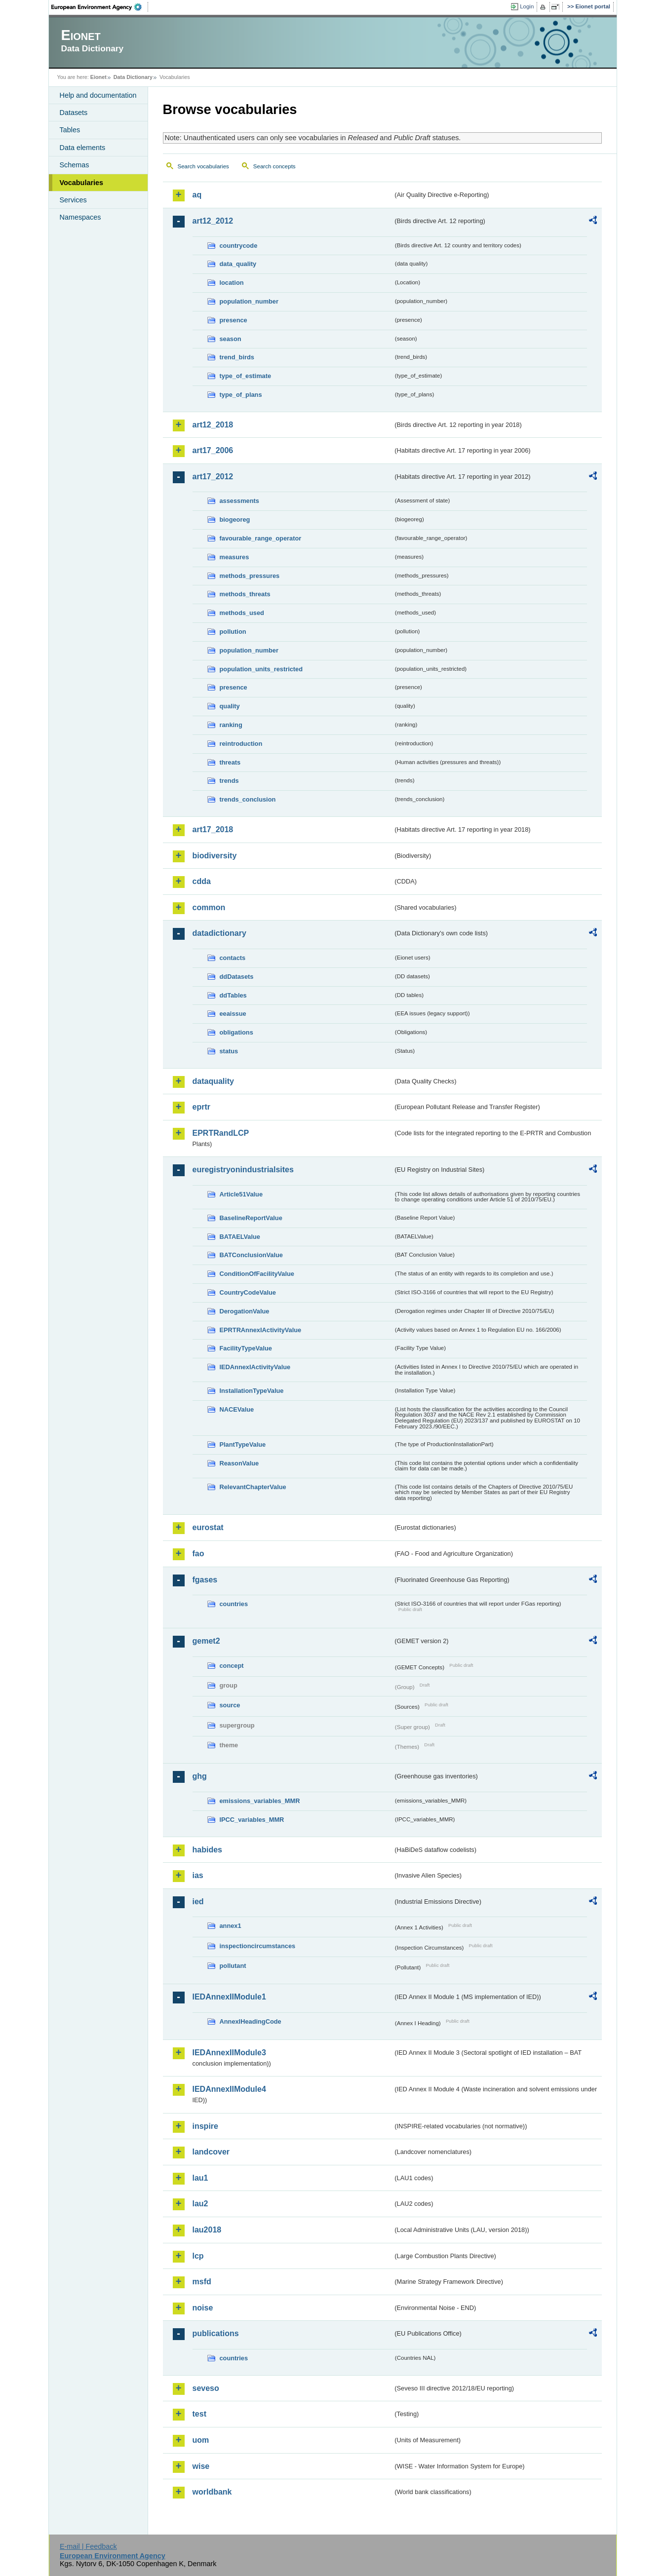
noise (203, 2308)
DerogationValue (245, 1311)
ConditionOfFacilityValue (257, 1273)
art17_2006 (213, 450)
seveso (206, 2388)
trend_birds (237, 357)
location (232, 282)
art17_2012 (213, 476)
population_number (249, 301)
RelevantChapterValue (253, 1487)
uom (201, 2440)
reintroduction (241, 743)
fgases (205, 1580)
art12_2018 (213, 425)
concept (232, 1665)
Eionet (98, 77)
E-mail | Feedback (88, 2546)
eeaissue (233, 1013)
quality (230, 706)
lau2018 (207, 2230)
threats (230, 762)
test (199, 2414)
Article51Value (241, 1194)
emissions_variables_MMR (260, 1801)
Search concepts (274, 166)
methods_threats (245, 594)
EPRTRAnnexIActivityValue (261, 1330)
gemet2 (206, 1641)
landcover (211, 2152)
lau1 (200, 2178)
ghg (200, 1776)
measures (234, 557)
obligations (236, 1032)
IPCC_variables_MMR (252, 1819)
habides (207, 1849)
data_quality (238, 264)
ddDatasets (237, 976)
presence (233, 320)
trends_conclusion (248, 799)
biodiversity (215, 855)
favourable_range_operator (261, 538)
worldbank (212, 2492)
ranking (231, 725)
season (230, 339)
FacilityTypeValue (246, 1348)
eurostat (208, 1527)
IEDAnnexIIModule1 (229, 1997)
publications (216, 2333)
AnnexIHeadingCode (250, 2021)
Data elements (83, 148)
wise (201, 2466)
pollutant (233, 1965)
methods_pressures (250, 575)
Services (73, 200)
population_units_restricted (261, 669)
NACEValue (237, 1409)
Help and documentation (98, 95)
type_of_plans (241, 394)
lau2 (200, 2203)
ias (198, 1875)
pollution (233, 631)
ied (198, 1901)
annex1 (230, 1925)
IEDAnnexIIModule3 (229, 2052)
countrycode (239, 245)
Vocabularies (82, 183)
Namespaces (80, 217)
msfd (202, 2281)
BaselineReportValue (251, 1218)
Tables (70, 130)
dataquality (213, 1081)
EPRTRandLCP (221, 1133)
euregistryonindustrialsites (243, 1169)
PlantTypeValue (243, 1444)
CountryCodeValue (248, 1292)
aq (197, 195)
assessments (239, 500)
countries (234, 1604)
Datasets (74, 112)
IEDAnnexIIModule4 (229, 2089)
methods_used (242, 612)
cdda (202, 881)
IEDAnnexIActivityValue (255, 1367)
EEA (99, 7)
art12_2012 (213, 221)
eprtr (201, 1107)
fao (198, 1553)
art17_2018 (213, 829)
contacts (233, 957)
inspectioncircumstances (258, 1946)
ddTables (233, 995)
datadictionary (219, 933)
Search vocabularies (203, 166)
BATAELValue (240, 1236)
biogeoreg (235, 519)
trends (229, 780)
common (209, 907)
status (229, 1051)
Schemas (74, 165)
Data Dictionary (133, 77)
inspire (205, 2126)
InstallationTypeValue (252, 1390)
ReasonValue (239, 1463)
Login (527, 6)
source (230, 1705)
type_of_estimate (246, 376)
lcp (198, 2256)
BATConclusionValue (251, 1255)
